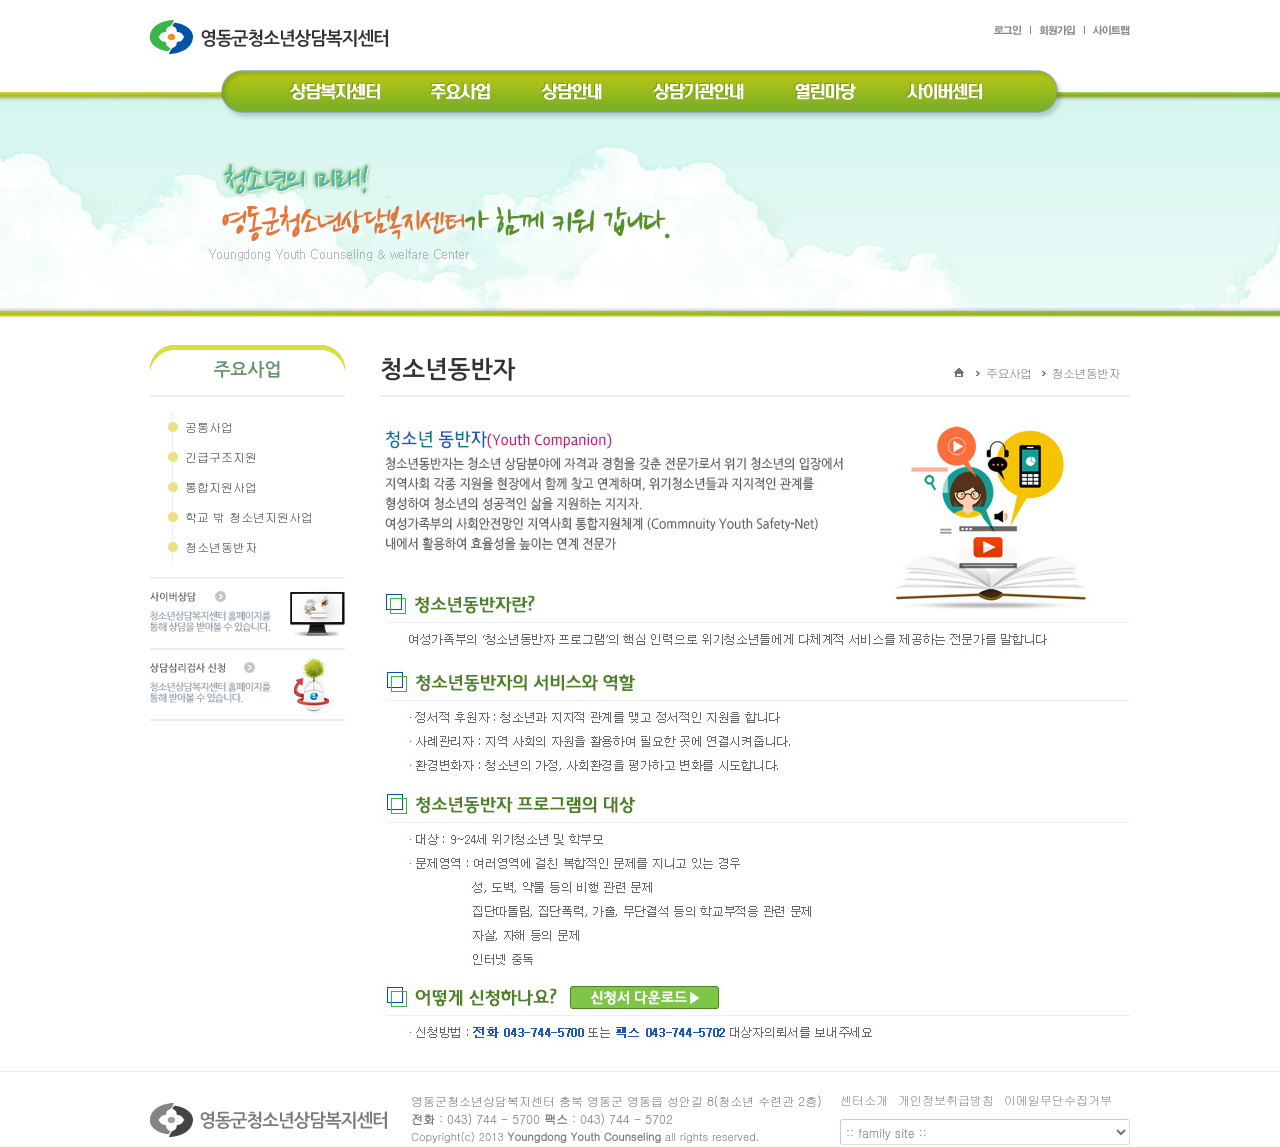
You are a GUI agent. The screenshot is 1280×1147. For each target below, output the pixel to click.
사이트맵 (1107, 33)
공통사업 (209, 426)
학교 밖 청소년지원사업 (249, 516)
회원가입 (1058, 33)
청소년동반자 (221, 546)
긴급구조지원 (221, 456)
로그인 (1012, 33)
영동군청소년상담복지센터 (271, 52)
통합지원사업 (221, 486)
